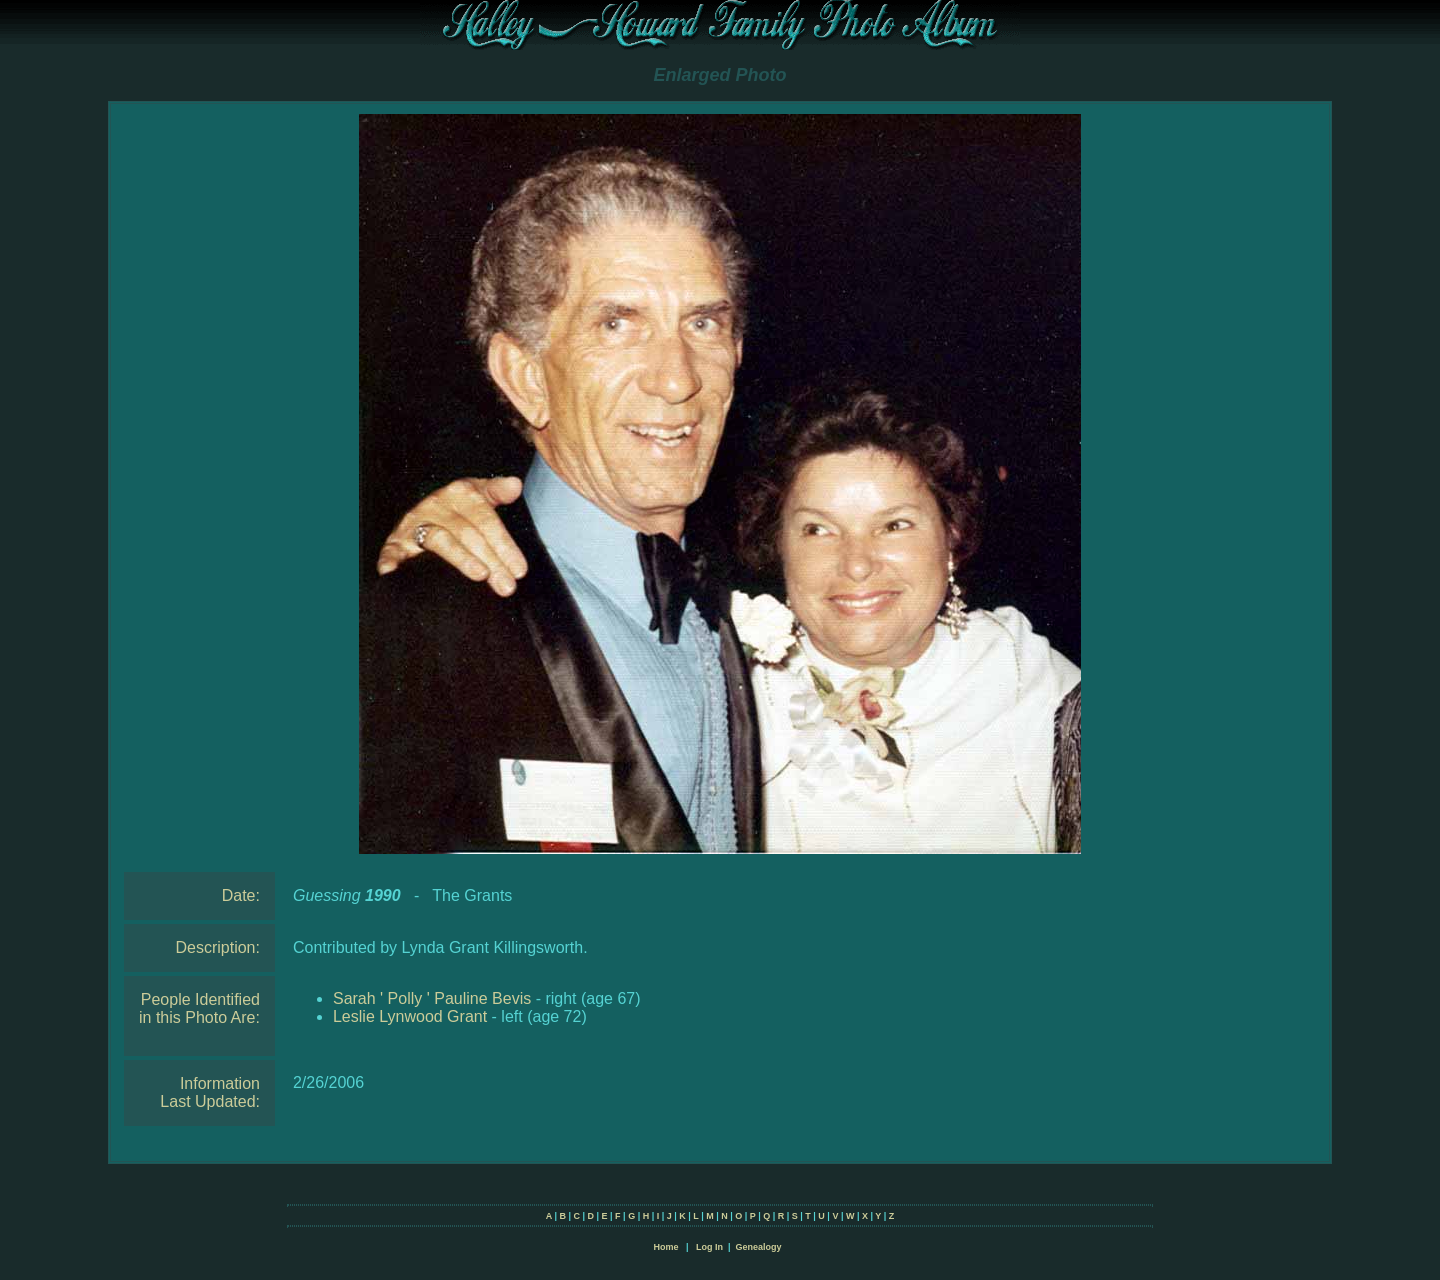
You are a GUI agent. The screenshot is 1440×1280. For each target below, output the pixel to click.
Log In (709, 1247)
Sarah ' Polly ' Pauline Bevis (432, 998)
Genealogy (759, 1247)
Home (665, 1247)
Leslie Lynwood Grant (410, 1016)
